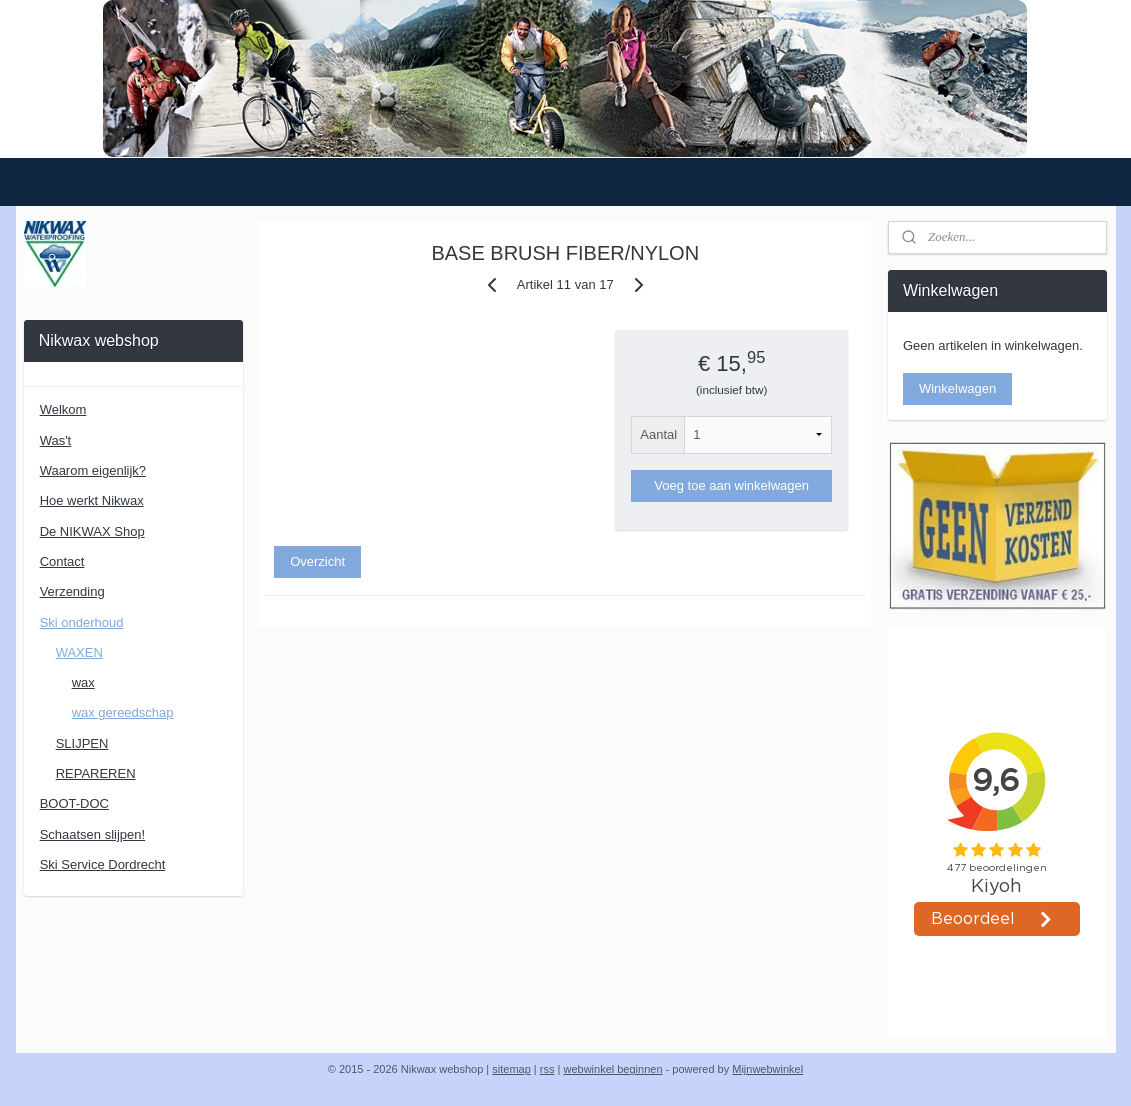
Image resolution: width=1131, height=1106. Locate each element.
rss (547, 1069)
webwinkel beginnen (612, 1069)
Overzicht (317, 561)
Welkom (63, 409)
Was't (56, 440)
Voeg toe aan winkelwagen (732, 485)
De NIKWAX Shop (92, 531)
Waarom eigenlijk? (93, 470)
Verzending (72, 591)
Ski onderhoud (82, 622)
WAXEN (79, 652)
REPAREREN (96, 773)
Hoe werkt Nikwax (92, 500)
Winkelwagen (957, 388)
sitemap (511, 1069)
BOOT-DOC (74, 803)
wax (83, 682)
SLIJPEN (82, 743)
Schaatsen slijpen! (93, 834)
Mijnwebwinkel (767, 1069)
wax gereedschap (123, 712)
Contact (62, 561)
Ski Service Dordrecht (103, 864)
